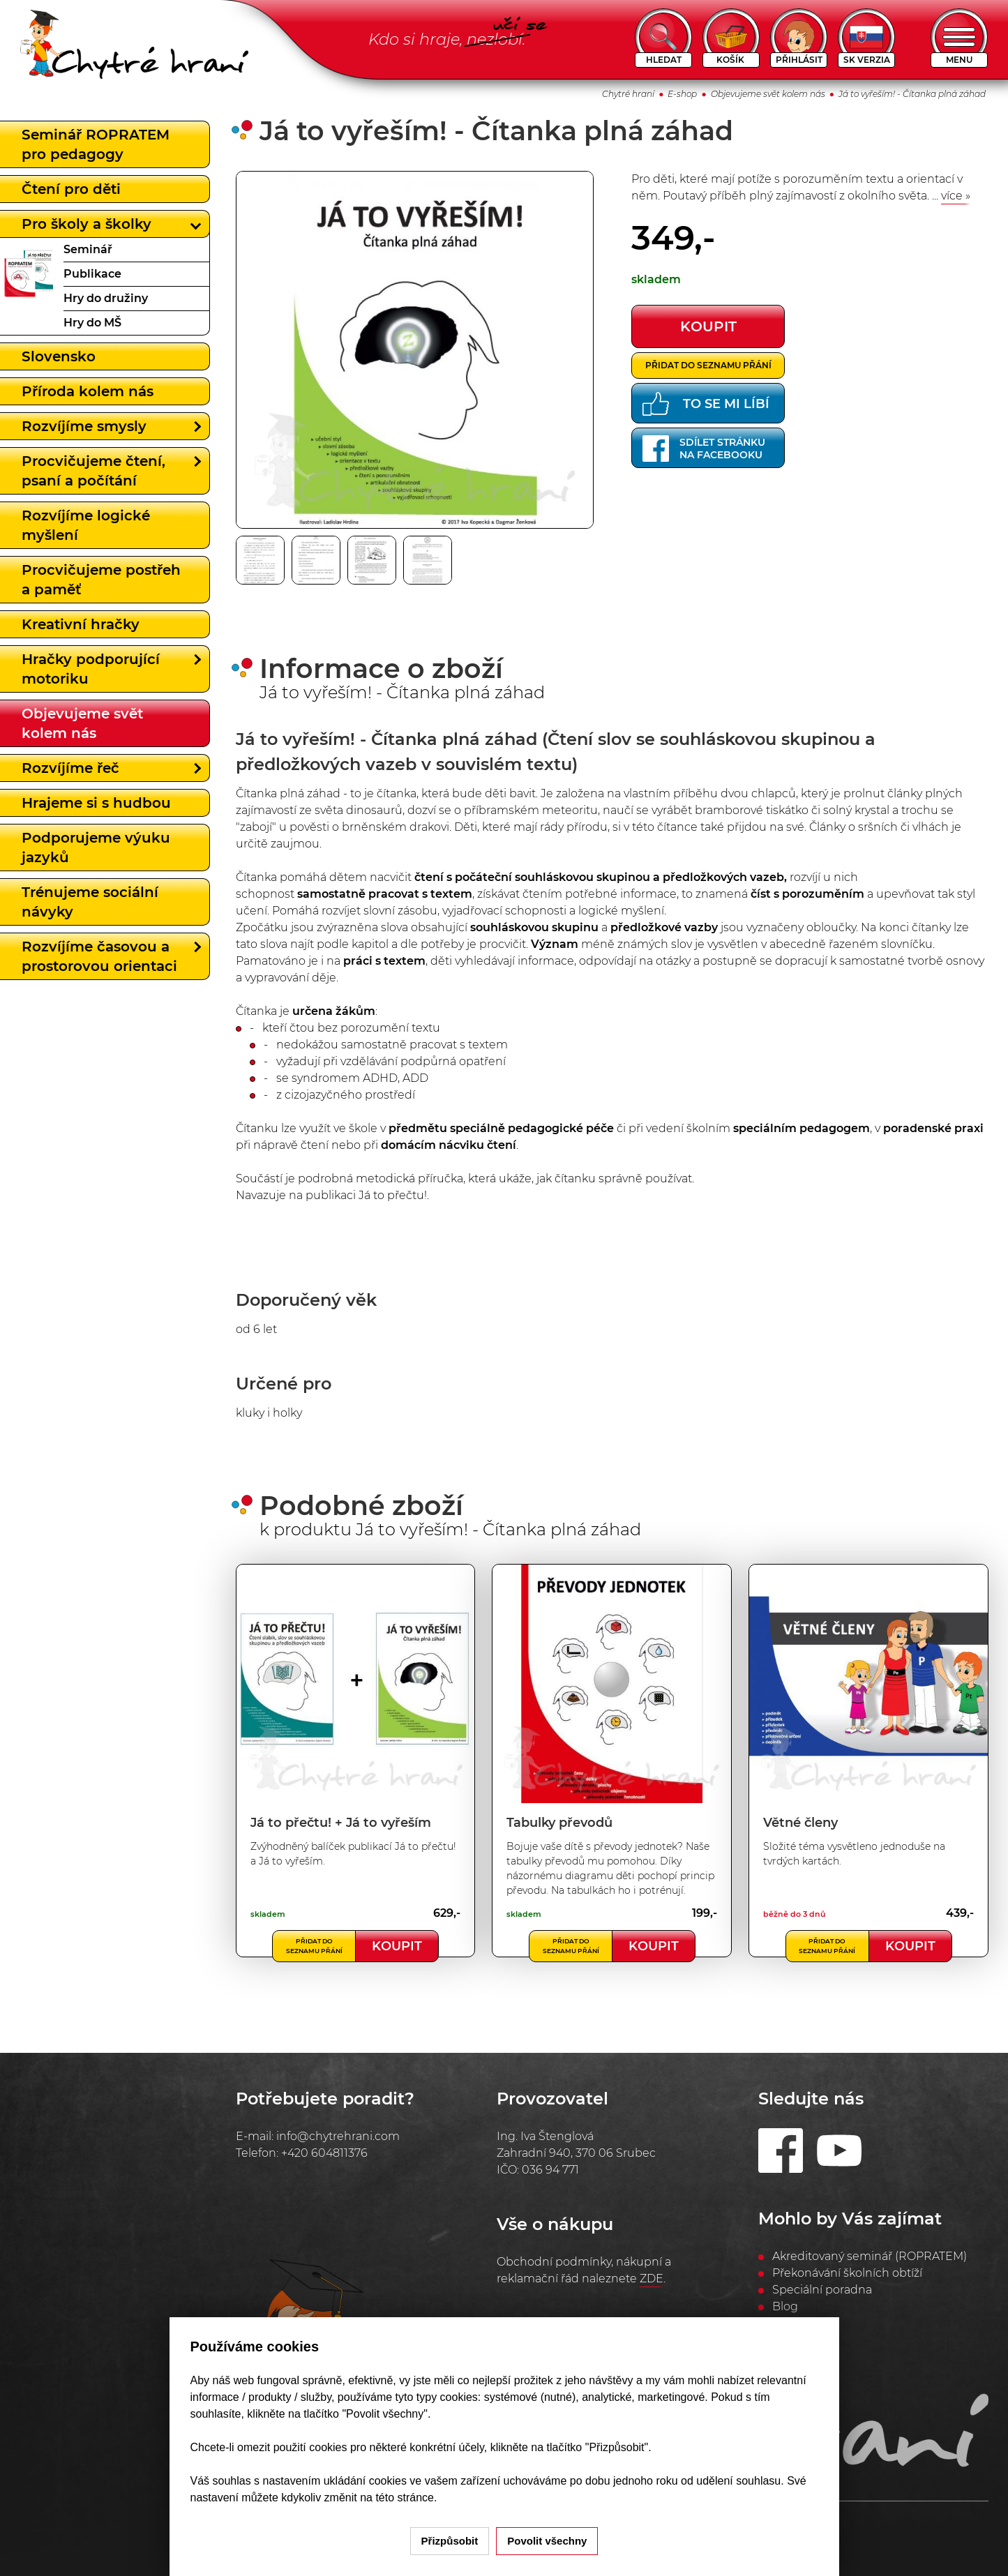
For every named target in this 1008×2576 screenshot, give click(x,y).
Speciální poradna (822, 2289)
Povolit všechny (547, 2541)
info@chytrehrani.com (338, 2136)
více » (955, 195)
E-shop (682, 94)
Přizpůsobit (450, 2541)
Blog (785, 2306)
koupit (708, 326)
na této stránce (397, 2497)
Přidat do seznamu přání (708, 365)
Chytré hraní (628, 94)
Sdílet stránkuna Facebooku (703, 448)
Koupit (397, 1946)
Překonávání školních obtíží (847, 2273)
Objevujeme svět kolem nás (768, 94)
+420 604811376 (324, 2153)
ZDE (651, 2278)
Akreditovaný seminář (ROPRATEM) (869, 2256)
